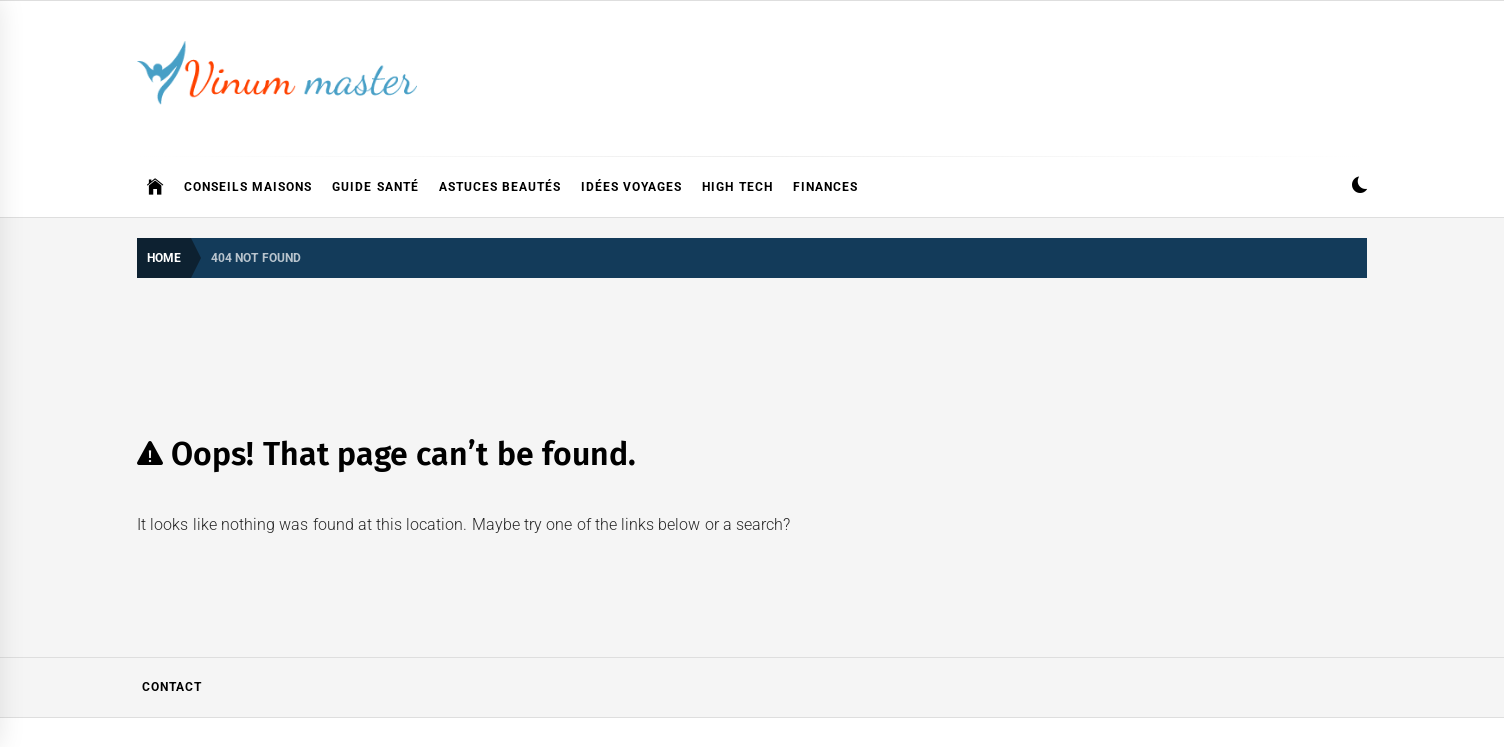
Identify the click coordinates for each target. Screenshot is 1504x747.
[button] (1359, 187)
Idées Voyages (631, 187)
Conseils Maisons (248, 187)
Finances (825, 187)
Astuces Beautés (500, 187)
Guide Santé (375, 187)
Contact (172, 687)
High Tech (737, 187)
